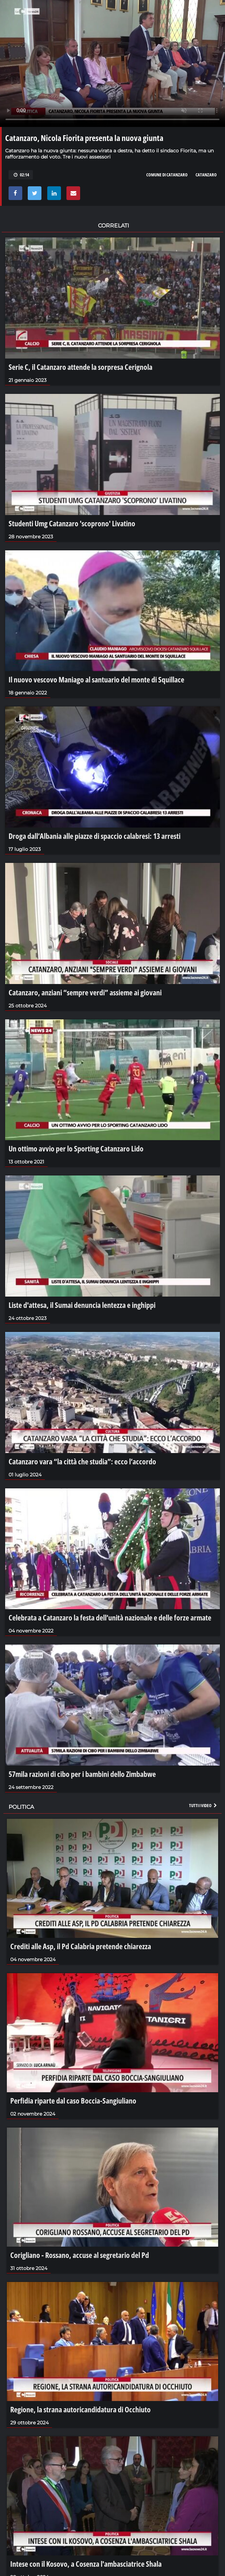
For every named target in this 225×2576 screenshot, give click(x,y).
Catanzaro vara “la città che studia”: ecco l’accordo (82, 1461)
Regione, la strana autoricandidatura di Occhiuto (80, 2409)
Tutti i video (203, 1805)
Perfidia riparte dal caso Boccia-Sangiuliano (73, 2100)
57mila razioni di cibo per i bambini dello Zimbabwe (82, 1774)
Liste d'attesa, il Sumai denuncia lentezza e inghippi (82, 1305)
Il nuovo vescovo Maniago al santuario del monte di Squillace (96, 679)
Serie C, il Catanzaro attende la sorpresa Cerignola (80, 367)
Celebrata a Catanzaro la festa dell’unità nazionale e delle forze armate (110, 1617)
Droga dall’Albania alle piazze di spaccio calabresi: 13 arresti (94, 836)
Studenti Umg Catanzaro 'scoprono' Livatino (72, 523)
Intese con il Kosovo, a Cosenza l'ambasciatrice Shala (86, 2564)
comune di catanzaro (167, 175)
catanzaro (206, 175)
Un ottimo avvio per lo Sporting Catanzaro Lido (76, 1148)
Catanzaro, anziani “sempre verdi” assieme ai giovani (85, 992)
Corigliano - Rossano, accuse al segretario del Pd (79, 2255)
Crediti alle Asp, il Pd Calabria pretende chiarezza (80, 1946)
